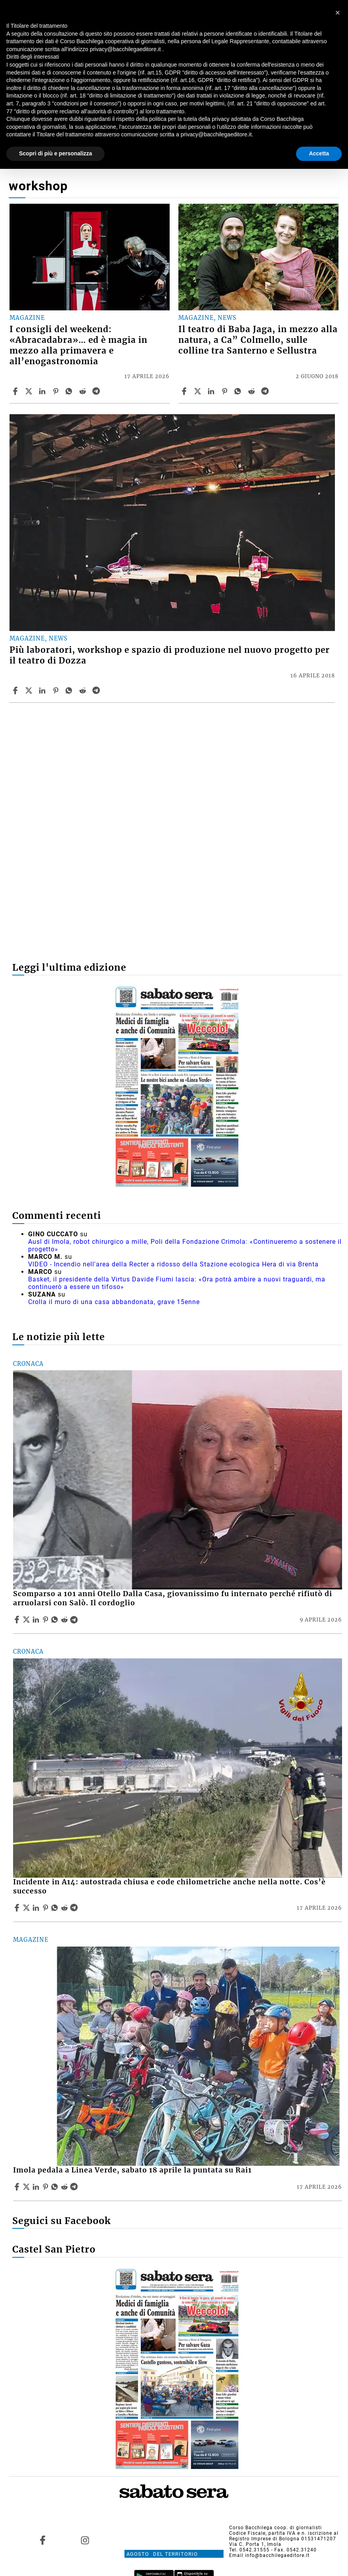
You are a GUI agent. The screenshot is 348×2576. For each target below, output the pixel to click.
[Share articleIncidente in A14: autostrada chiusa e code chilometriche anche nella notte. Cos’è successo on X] (27, 1908)
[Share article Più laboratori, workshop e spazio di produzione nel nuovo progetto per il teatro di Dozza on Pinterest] (56, 690)
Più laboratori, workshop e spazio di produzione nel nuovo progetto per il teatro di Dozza (170, 655)
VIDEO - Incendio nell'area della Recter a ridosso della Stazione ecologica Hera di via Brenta (173, 1264)
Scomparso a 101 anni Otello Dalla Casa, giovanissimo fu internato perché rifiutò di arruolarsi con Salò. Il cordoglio (172, 1598)
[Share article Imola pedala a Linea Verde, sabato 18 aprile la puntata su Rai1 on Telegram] (75, 2187)
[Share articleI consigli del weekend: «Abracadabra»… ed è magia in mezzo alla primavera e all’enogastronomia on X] (29, 391)
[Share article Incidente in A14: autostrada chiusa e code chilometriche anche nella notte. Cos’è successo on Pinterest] (46, 1908)
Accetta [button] (319, 153)
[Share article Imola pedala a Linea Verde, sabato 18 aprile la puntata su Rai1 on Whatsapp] (56, 2187)
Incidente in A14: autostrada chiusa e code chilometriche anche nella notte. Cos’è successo (169, 1886)
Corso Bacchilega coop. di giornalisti (275, 2527)
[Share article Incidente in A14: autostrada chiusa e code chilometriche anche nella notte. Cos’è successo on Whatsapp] (56, 1908)
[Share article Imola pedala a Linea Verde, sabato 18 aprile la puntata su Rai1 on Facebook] (18, 2187)
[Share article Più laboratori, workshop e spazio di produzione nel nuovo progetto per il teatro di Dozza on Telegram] (97, 690)
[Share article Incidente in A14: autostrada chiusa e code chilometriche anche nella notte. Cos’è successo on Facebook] (18, 1908)
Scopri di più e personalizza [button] (55, 153)
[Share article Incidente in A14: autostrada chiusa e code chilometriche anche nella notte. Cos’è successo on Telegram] (75, 1908)
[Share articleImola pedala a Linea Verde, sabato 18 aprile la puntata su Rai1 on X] (27, 2187)
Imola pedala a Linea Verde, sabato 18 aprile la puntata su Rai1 (132, 2170)
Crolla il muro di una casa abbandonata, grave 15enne (114, 1302)
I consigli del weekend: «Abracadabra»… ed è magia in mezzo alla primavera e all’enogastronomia (78, 345)
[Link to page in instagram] (85, 2540)
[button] (337, 12)
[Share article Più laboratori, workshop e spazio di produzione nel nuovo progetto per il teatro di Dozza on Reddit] (83, 690)
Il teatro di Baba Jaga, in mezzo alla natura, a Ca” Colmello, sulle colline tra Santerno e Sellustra (258, 340)
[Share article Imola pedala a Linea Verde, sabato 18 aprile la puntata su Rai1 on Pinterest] (46, 2187)
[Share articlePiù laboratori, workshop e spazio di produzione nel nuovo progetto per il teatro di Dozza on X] (29, 690)
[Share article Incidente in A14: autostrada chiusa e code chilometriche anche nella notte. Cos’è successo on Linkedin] (37, 1908)
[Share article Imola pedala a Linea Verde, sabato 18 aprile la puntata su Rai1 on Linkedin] (37, 2187)
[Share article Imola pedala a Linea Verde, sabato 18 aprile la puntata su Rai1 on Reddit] (65, 2187)
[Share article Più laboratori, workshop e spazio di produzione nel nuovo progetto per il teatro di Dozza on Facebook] (16, 690)
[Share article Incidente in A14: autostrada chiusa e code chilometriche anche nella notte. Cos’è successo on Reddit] (65, 1908)
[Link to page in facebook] (42, 2540)
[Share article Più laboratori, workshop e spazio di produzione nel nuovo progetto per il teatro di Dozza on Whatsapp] (70, 690)
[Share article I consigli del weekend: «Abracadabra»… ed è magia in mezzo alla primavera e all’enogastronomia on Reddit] (83, 391)
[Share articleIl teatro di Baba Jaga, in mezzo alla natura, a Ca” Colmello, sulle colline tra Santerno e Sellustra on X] (198, 391)
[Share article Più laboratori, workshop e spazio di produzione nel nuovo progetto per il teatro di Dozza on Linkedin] (43, 690)
